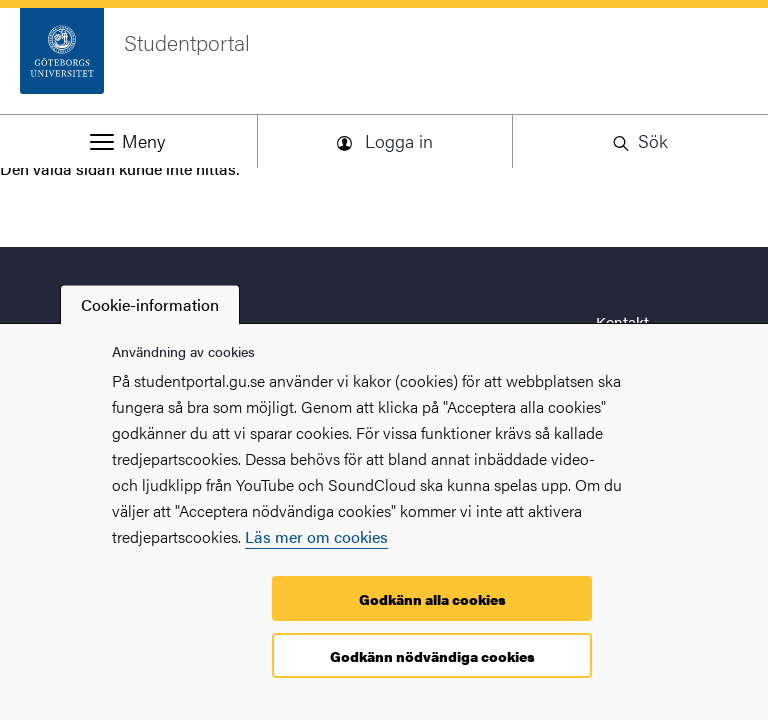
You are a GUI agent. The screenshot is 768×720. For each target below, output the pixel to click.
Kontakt (622, 321)
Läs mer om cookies (316, 536)
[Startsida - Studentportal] (384, 61)
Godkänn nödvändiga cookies (432, 656)
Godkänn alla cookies (432, 599)
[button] (128, 141)
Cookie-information (150, 304)
